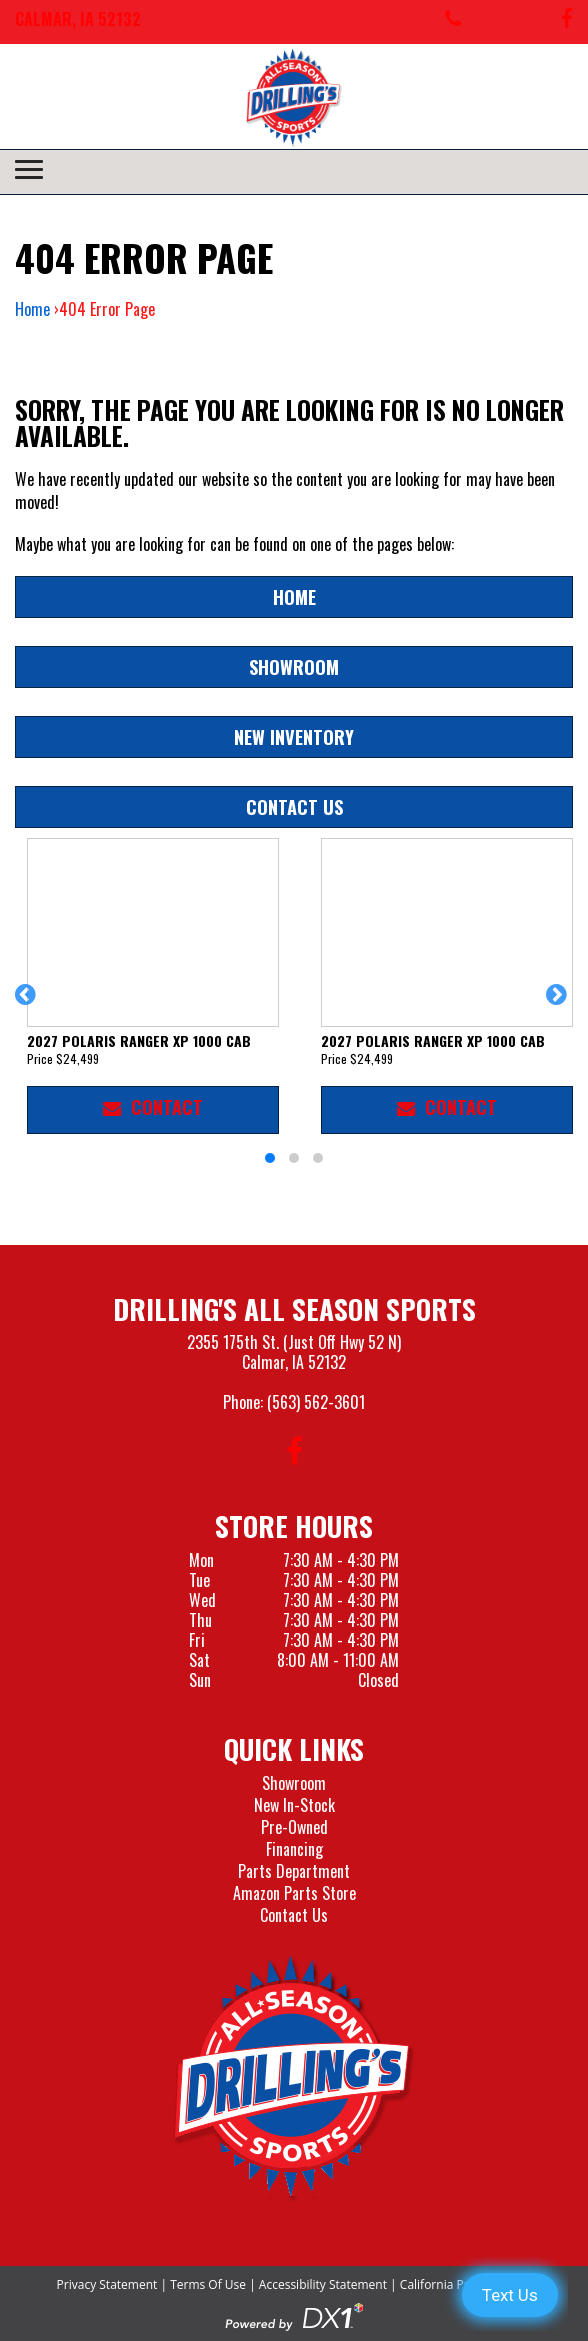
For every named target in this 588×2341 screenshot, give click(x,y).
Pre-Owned (294, 1827)
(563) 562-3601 (316, 1402)
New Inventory (294, 736)
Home (32, 309)
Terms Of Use (208, 2284)
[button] (28, 1004)
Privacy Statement (107, 2284)
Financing (294, 1849)
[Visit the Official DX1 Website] (294, 2315)
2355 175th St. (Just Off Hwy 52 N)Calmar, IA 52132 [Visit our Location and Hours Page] (294, 1352)
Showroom (294, 666)
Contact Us (294, 806)
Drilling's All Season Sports (294, 1308)
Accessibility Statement (323, 2284)
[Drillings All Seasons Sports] (294, 2079)
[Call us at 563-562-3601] (453, 22)
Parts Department (294, 1871)
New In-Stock (294, 1805)
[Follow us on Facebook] (567, 22)
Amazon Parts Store (294, 1893)
